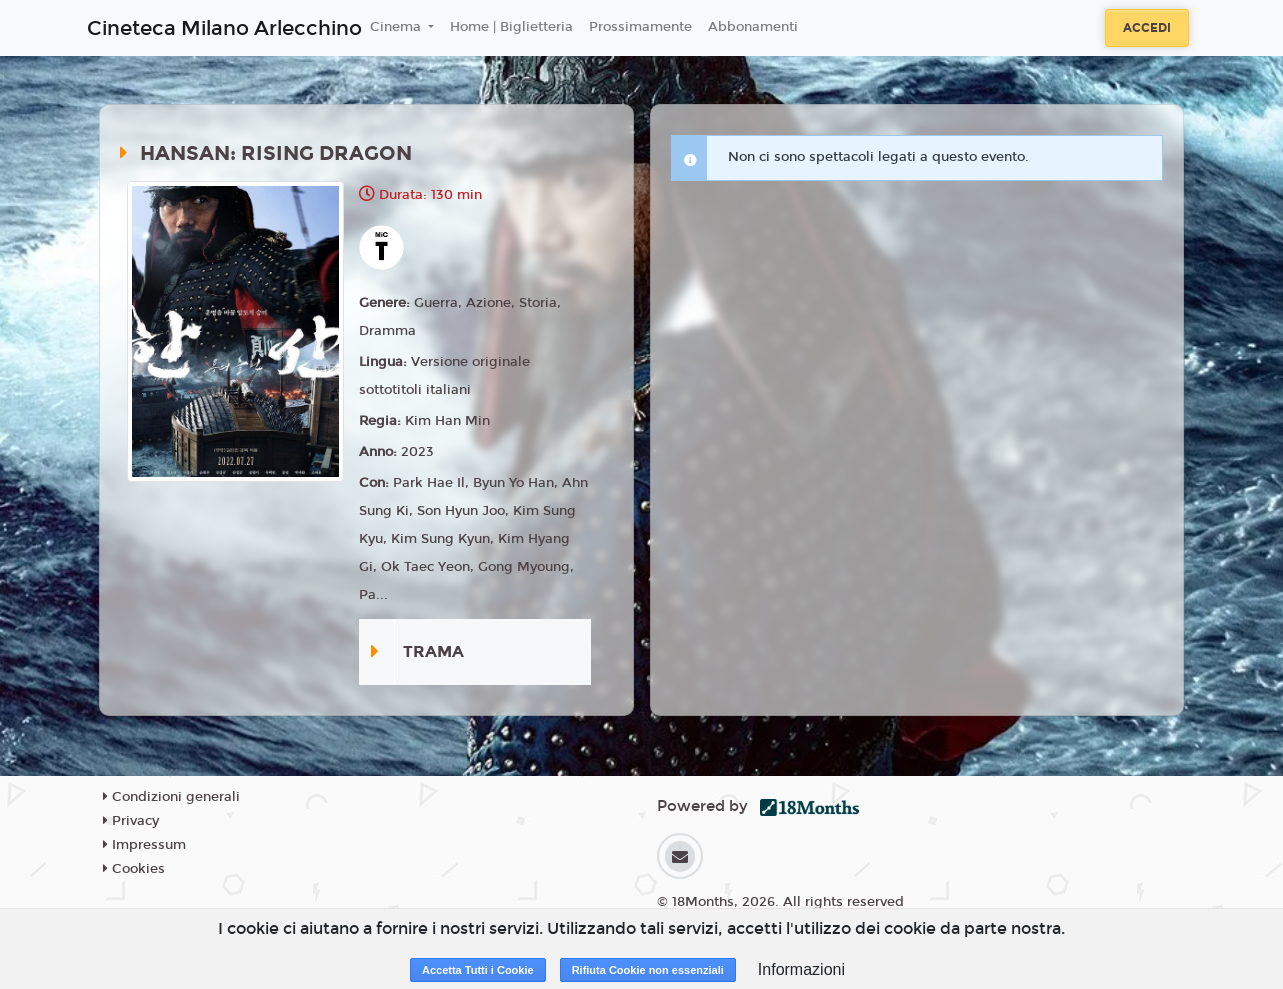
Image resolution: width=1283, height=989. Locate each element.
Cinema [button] (397, 27)
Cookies (134, 869)
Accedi (1147, 28)
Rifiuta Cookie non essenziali (648, 970)
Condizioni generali (171, 797)
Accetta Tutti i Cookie (478, 970)
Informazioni (801, 969)
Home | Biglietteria (511, 27)
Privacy (131, 821)
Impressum (144, 845)
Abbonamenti (753, 27)
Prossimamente (640, 27)
